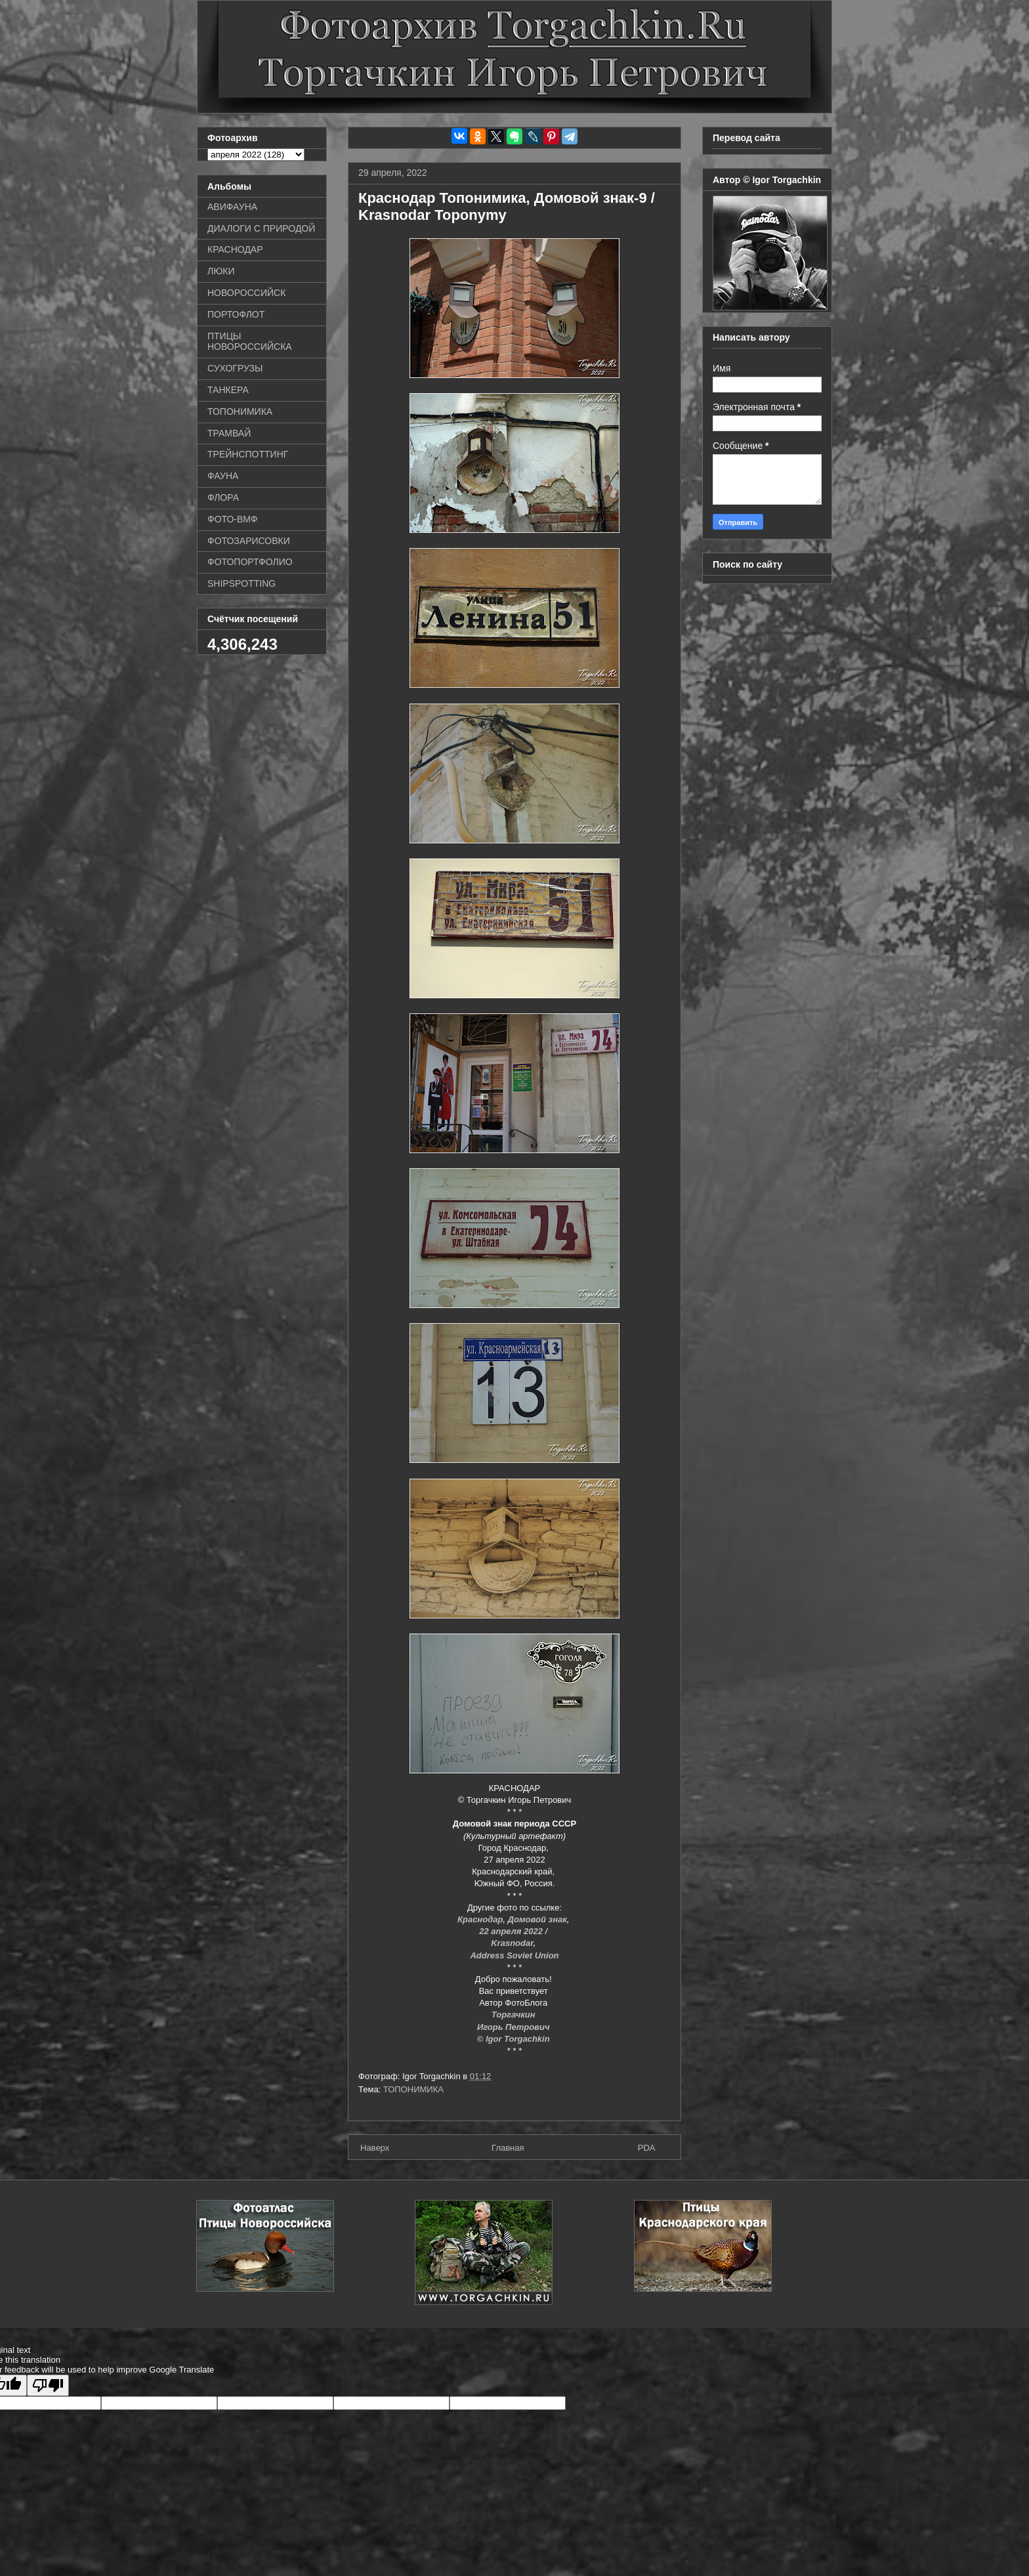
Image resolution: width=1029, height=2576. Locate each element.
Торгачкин (514, 2014)
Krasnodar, (514, 1943)
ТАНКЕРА (228, 390)
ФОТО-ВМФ (232, 519)
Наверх (374, 2148)
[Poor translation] (48, 2385)
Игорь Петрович (514, 2027)
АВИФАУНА (232, 206)
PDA (647, 2148)
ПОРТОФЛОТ (235, 314)
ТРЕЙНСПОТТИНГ (247, 454)
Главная (508, 2148)
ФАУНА (222, 476)
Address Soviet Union (514, 1955)
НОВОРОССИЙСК (246, 292)
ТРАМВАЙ (229, 433)
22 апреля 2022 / (514, 1931)
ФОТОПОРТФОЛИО (250, 562)
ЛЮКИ (221, 271)
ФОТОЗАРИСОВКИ (248, 541)
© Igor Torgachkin (515, 2039)
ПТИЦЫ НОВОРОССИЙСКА (249, 341)
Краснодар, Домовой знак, (514, 1919)
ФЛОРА (223, 497)
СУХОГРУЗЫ (234, 368)
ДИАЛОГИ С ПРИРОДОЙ (261, 228)
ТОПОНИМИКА (413, 2089)
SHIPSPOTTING (241, 583)
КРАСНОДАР (235, 249)
